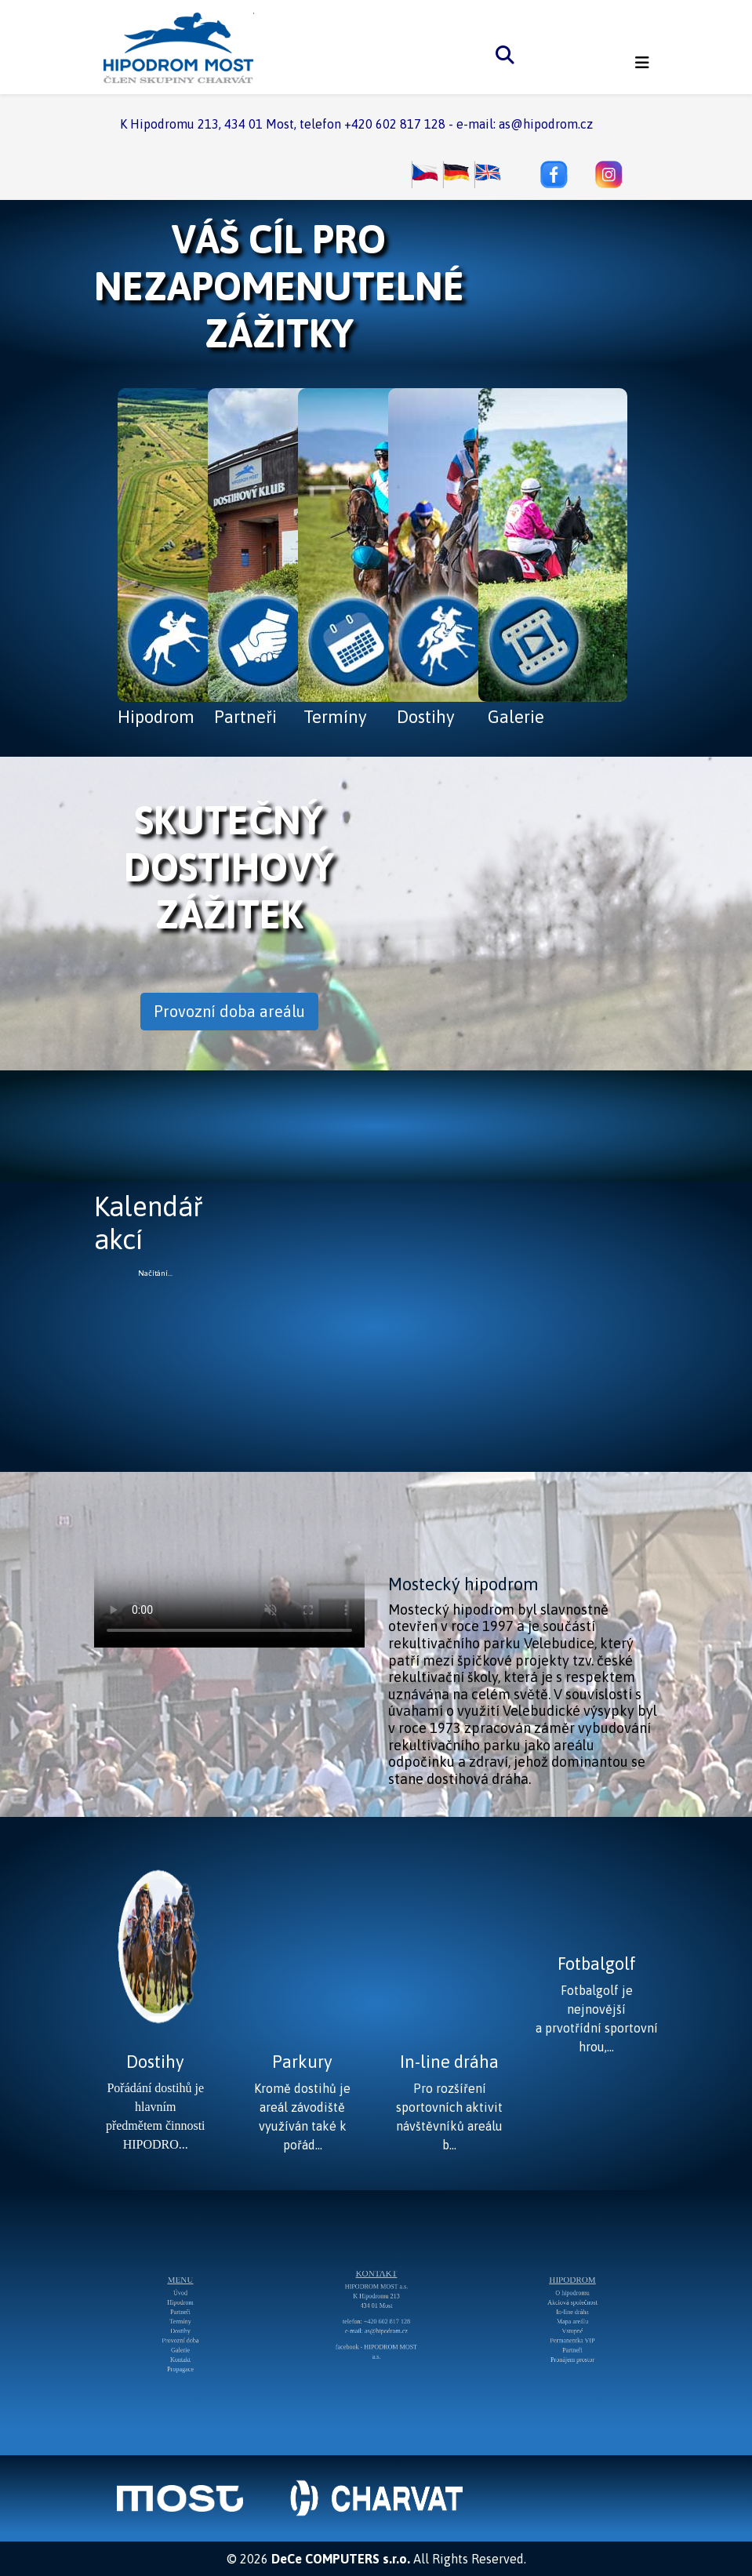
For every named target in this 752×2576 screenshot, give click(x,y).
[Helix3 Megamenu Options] (642, 63)
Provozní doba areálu (229, 1011)
